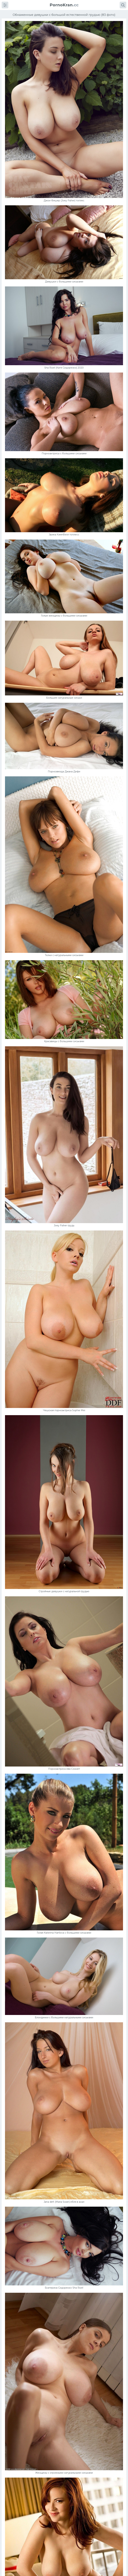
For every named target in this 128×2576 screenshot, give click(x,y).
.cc (64, 4)
